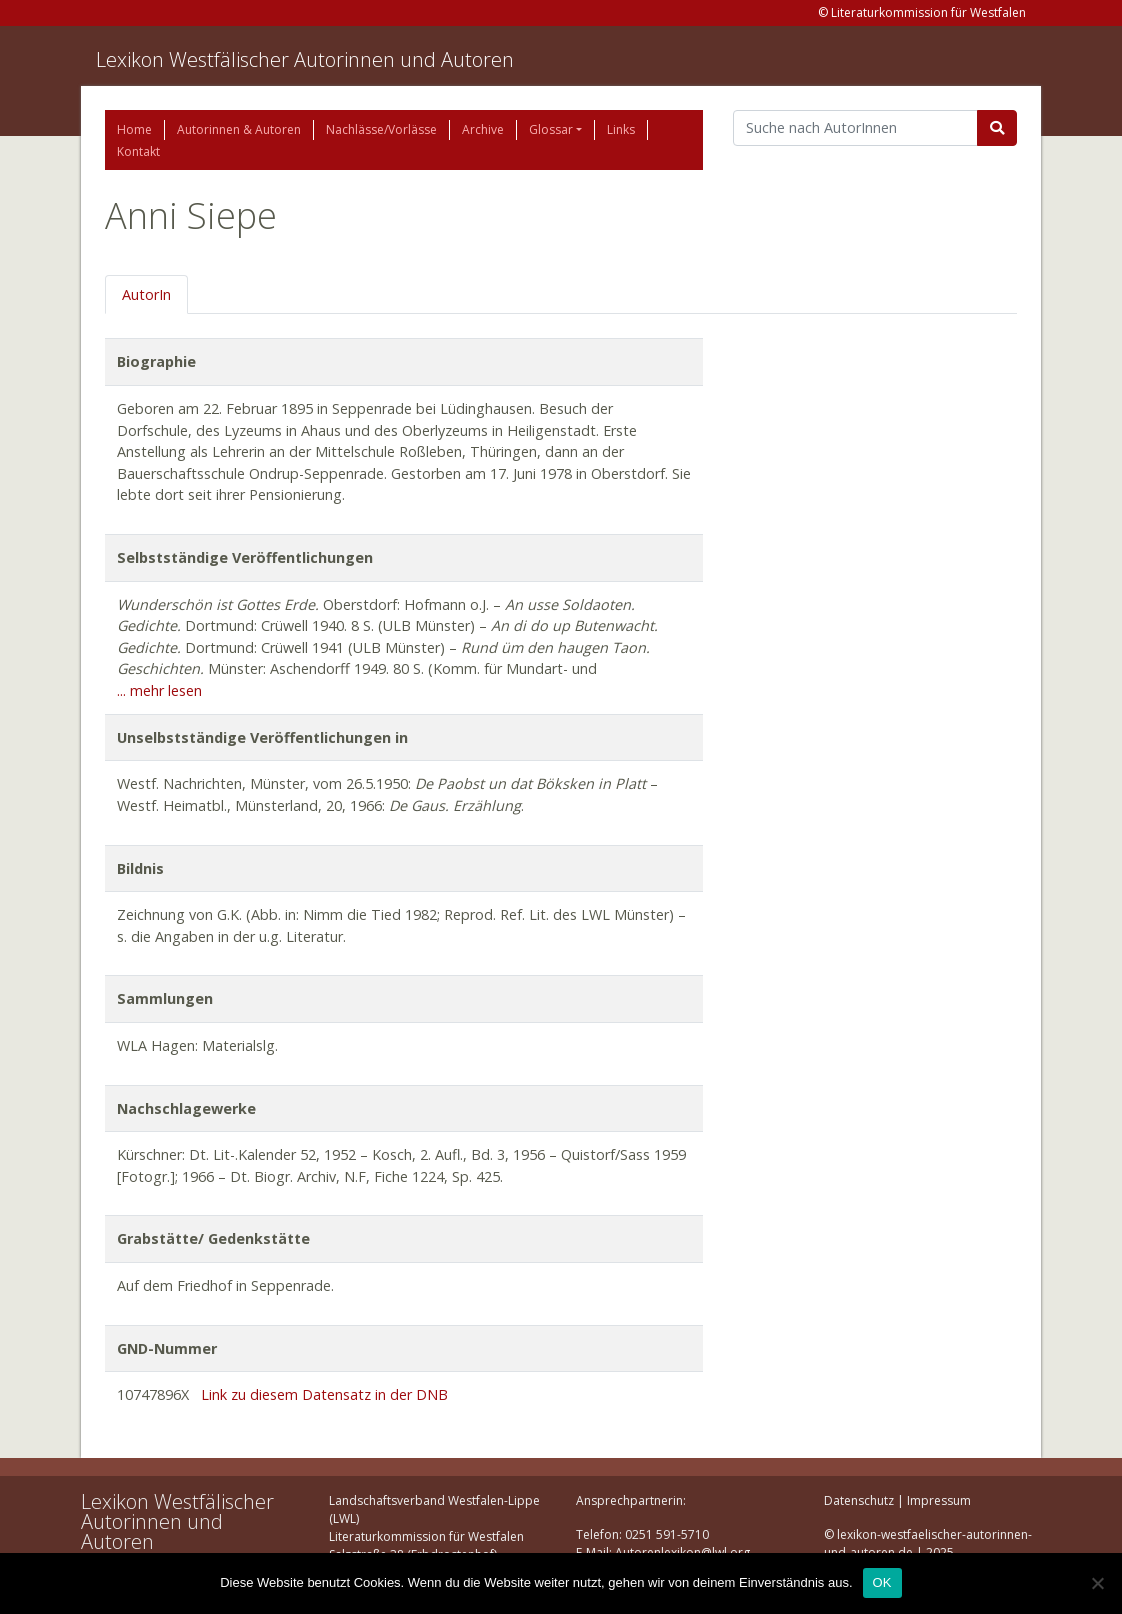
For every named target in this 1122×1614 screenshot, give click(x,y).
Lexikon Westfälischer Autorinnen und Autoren (305, 59)
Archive (483, 129)
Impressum (939, 1500)
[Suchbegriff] (855, 128)
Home (134, 129)
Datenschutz (859, 1500)
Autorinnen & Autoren (239, 129)
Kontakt (138, 151)
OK (882, 1582)
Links (621, 129)
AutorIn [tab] (146, 294)
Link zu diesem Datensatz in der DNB (324, 1394)
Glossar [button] (551, 129)
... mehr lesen (159, 690)
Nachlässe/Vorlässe (381, 129)
